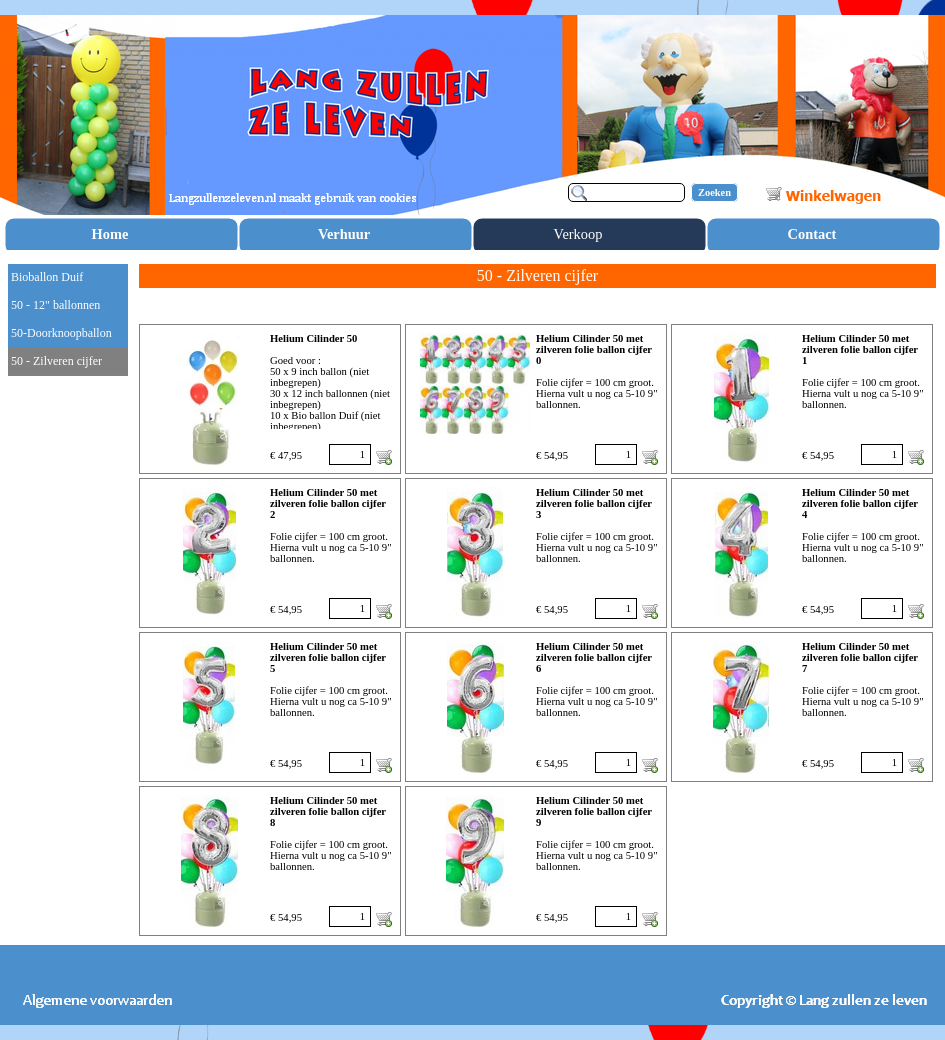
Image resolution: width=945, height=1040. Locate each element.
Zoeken (714, 192)
